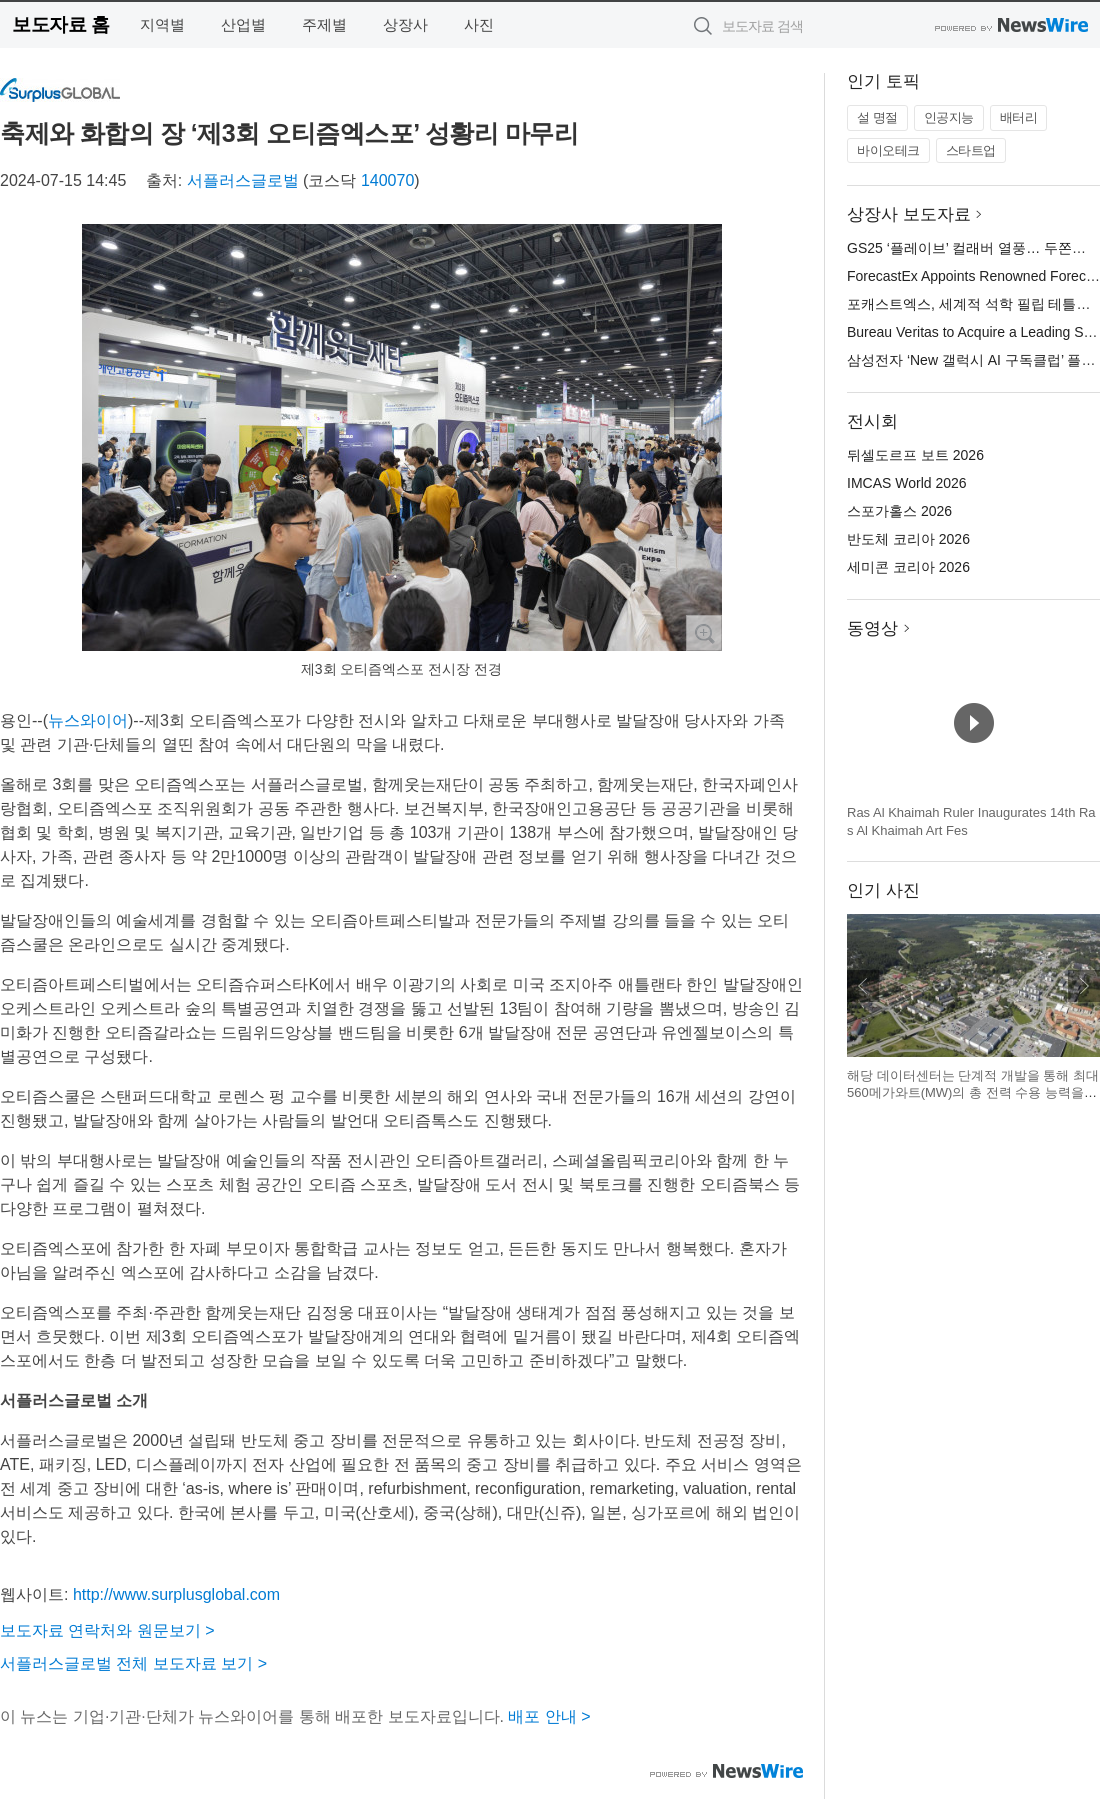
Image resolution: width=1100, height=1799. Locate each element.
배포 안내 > (549, 1716)
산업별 (243, 24)
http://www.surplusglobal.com (176, 1594)
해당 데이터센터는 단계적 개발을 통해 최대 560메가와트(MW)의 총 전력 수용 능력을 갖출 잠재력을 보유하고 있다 (973, 1093)
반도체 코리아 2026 (908, 539)
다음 (1084, 986)
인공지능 (949, 117)
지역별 (162, 24)
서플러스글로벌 (243, 180)
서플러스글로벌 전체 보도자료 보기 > (133, 1663)
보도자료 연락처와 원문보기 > (107, 1630)
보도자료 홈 (60, 24)
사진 (479, 24)
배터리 (1019, 117)
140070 (387, 180)
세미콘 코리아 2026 (908, 567)
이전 (863, 986)
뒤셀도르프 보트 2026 (915, 455)
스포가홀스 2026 (899, 511)
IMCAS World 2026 (907, 483)
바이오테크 (888, 150)
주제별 (324, 24)
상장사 (405, 24)
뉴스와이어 (88, 720)
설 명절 (877, 117)
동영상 (872, 628)
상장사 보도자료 (909, 214)
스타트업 (971, 150)
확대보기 (704, 633)
